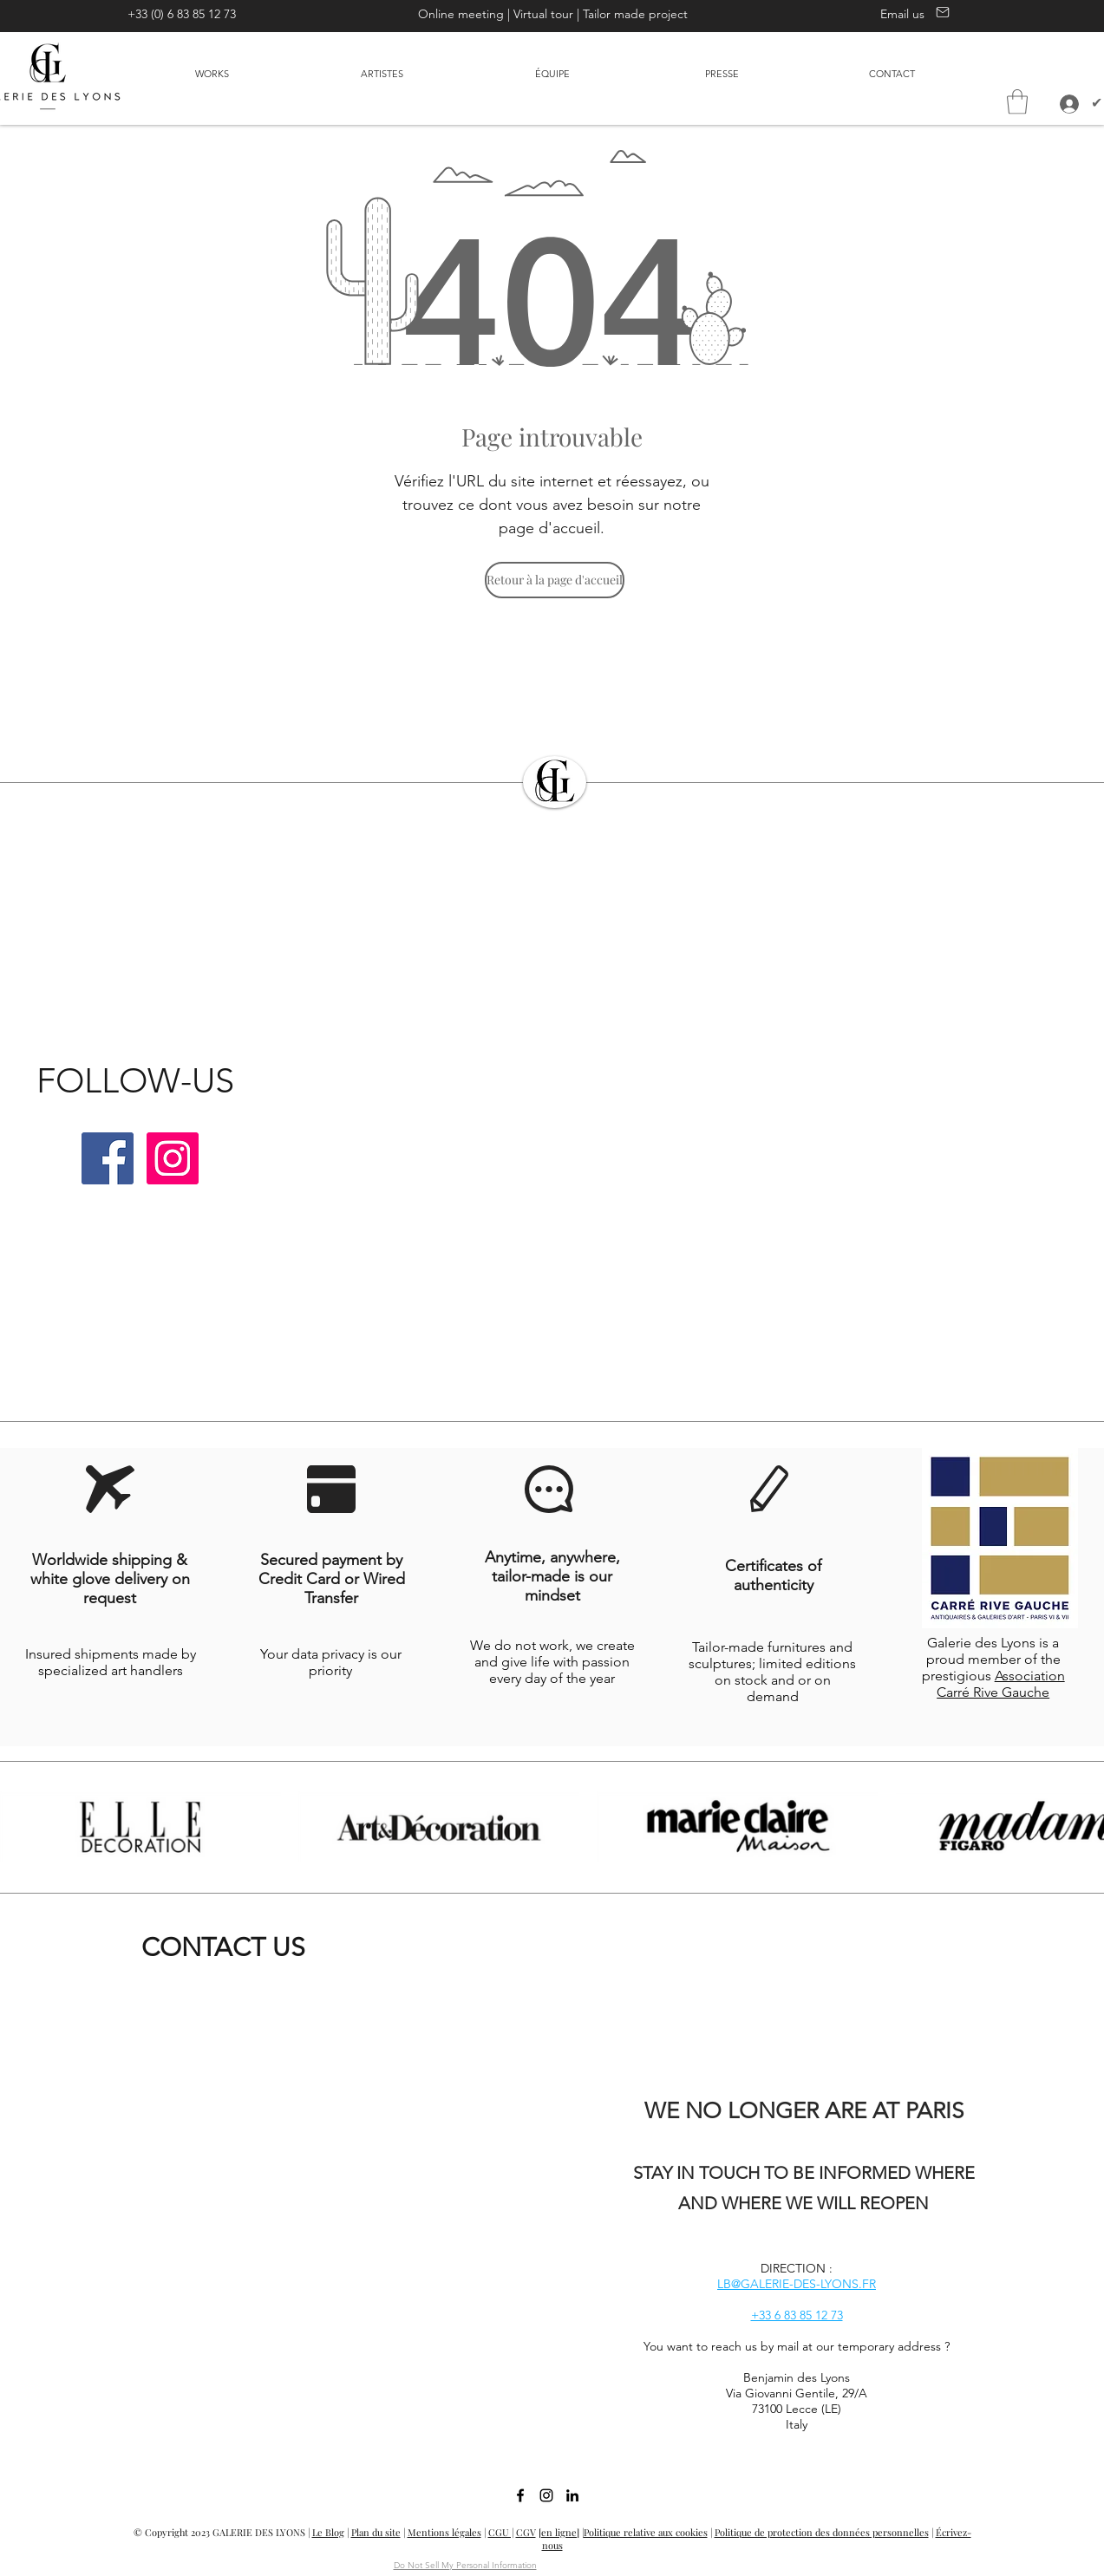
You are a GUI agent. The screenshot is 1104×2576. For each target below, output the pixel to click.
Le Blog (328, 2532)
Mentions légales (444, 2532)
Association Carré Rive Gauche (1001, 1683)
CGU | (500, 2532)
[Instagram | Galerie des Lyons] (173, 1158)
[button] (1017, 101)
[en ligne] (559, 2532)
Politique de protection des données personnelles (822, 2532)
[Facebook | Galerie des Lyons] (108, 1158)
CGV (526, 2532)
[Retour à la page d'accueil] (554, 580)
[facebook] (520, 2495)
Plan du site (376, 2532)
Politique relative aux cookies (646, 2532)
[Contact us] (940, 12)
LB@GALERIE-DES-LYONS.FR (796, 2284)
